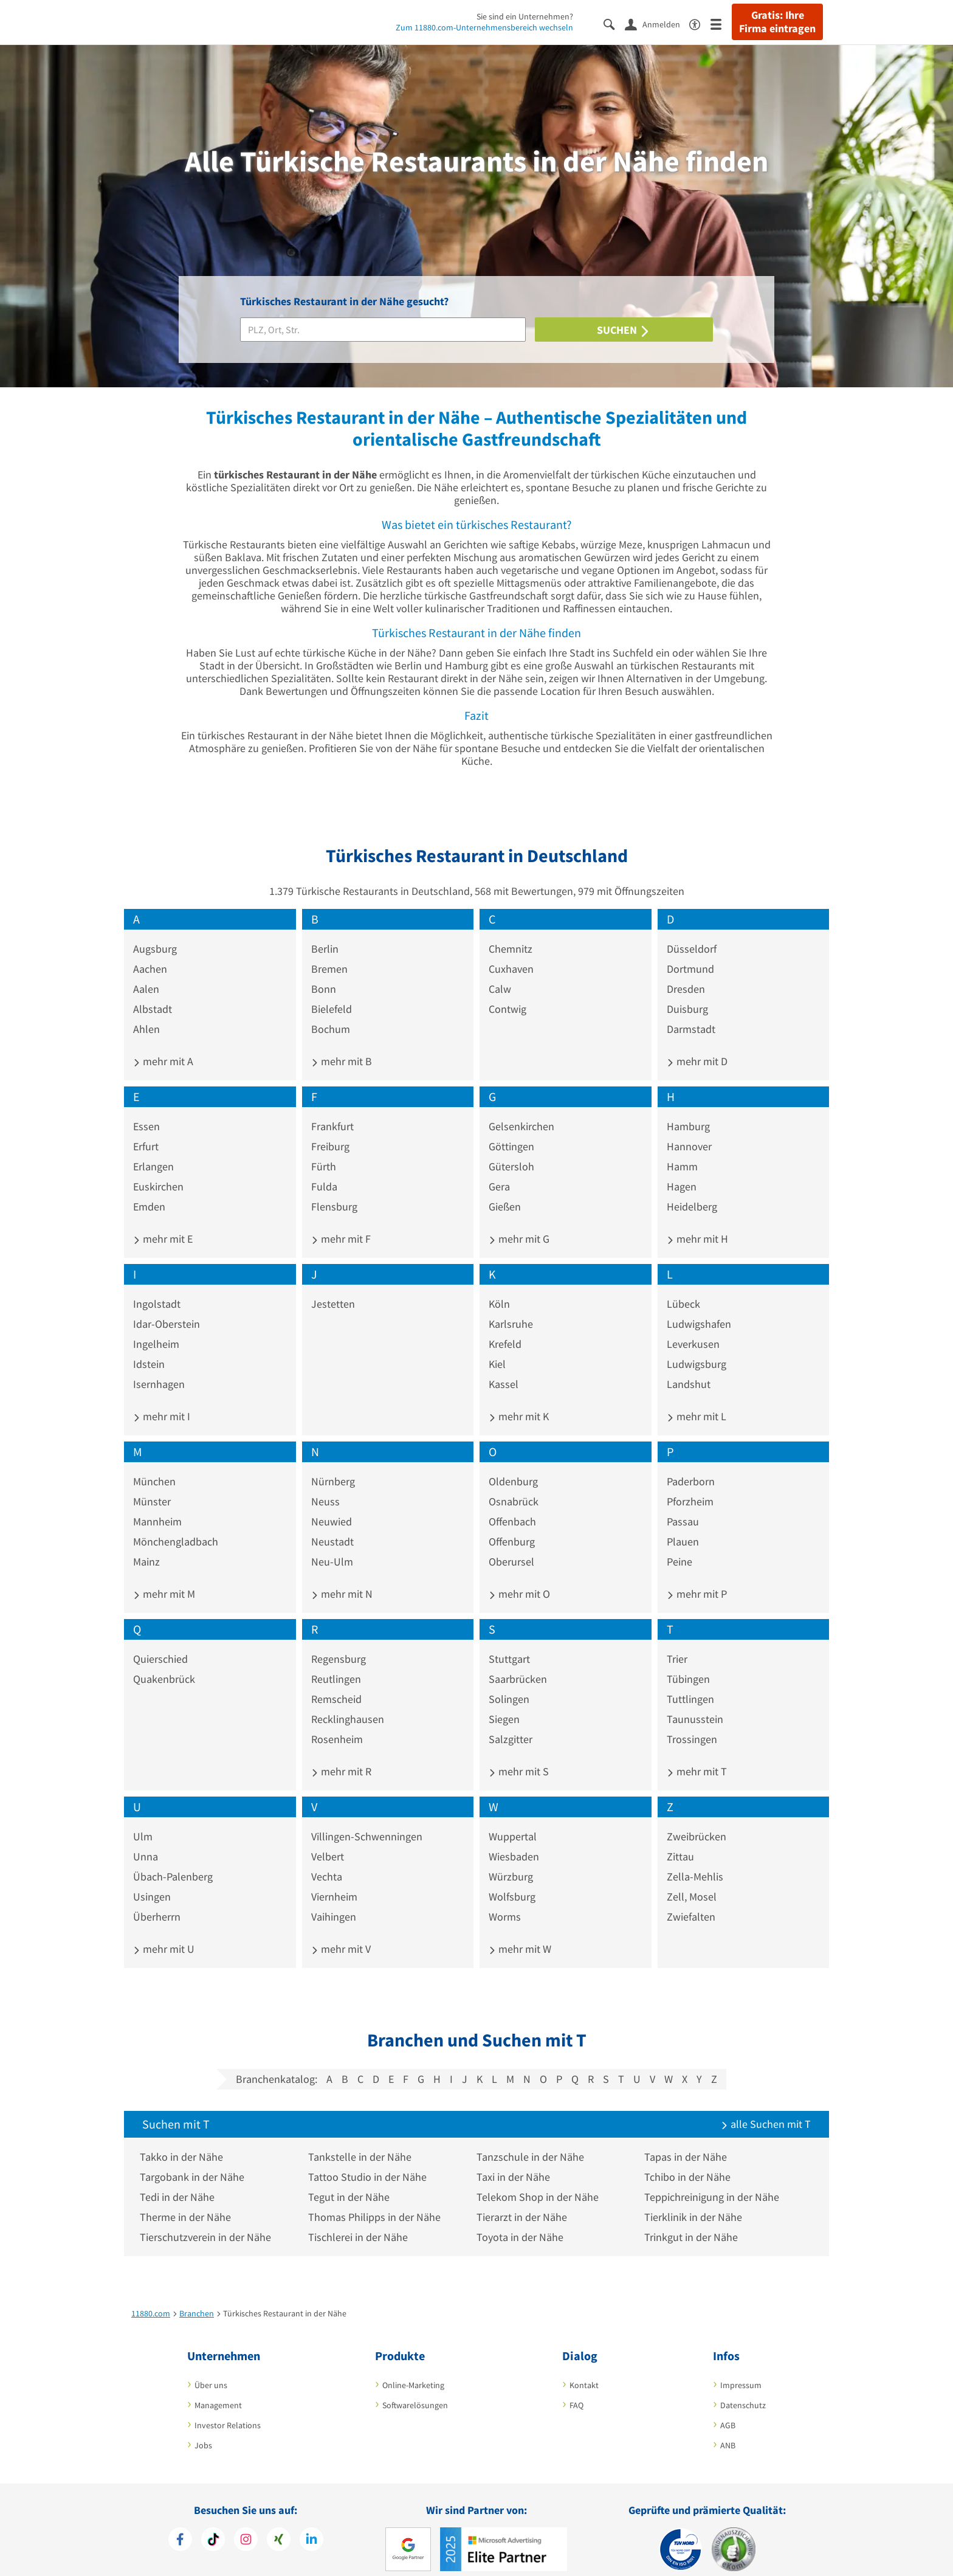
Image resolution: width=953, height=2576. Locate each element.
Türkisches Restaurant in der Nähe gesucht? (344, 301)
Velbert (327, 1840)
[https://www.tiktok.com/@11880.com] (213, 2524)
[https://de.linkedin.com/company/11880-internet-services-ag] (311, 2524)
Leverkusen (693, 1328)
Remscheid (336, 1683)
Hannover (689, 1130)
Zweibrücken (696, 1820)
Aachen (150, 952)
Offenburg (512, 1525)
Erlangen (153, 1150)
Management (218, 2388)
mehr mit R (341, 1755)
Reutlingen (336, 1663)
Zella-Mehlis (695, 1860)
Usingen (152, 1880)
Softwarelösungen (415, 2388)
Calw (500, 972)
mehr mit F (341, 1222)
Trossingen (692, 1723)
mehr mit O (519, 1577)
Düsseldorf (692, 932)
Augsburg (155, 932)
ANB (727, 2428)
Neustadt (332, 1525)
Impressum (741, 2368)
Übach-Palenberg (173, 1860)
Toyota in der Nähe (522, 2221)
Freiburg (330, 1130)
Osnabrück (513, 1485)
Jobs (203, 2428)
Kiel (497, 1348)
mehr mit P (697, 1577)
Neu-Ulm (332, 1545)
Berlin (325, 932)
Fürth (323, 1150)
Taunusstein (695, 1703)
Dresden (686, 972)
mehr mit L (696, 1400)
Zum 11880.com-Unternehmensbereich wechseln (484, 27)
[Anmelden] (657, 23)
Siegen (504, 1703)
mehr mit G (519, 1222)
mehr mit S (519, 1755)
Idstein (149, 1348)
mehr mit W (520, 1932)
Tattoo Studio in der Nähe (370, 2160)
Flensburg (334, 1190)
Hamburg (688, 1110)
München (154, 1465)
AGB (727, 2408)
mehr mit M (164, 1577)
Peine (679, 1545)
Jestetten (333, 1287)
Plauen (683, 1525)
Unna (145, 1840)
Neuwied (331, 1505)
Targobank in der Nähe (194, 2160)
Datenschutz (743, 2388)
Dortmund (690, 952)
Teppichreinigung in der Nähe (714, 2181)
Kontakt (584, 2368)
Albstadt (152, 993)
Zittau (680, 1840)
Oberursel (511, 1545)
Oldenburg (513, 1465)
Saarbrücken (518, 1663)
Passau (683, 1505)
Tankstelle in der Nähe (362, 2140)
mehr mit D (697, 1045)
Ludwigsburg (696, 1348)
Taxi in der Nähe (515, 2160)
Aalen (146, 972)
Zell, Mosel (692, 1880)
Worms (505, 1900)
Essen (146, 1110)
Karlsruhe (511, 1307)
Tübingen (688, 1663)
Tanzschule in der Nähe (533, 2140)
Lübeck (683, 1287)
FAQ (576, 2388)
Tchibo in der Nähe (690, 2160)
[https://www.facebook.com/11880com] (180, 2524)
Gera (499, 1170)
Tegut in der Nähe (351, 2181)
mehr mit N (342, 1577)
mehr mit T (697, 1755)
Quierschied (160, 1642)
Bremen (329, 952)
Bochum (330, 1013)
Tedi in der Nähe (179, 2181)
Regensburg (338, 1642)
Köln (499, 1287)
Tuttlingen (690, 1683)
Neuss (325, 1485)
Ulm (143, 1820)
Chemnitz (510, 932)
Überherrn (157, 1900)
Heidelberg (692, 1190)
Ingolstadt (157, 1287)
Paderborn (691, 1465)
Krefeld (505, 1328)
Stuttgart (509, 1642)
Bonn (323, 972)
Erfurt (146, 1130)
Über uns (210, 2368)
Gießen (505, 1190)
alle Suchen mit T (766, 2108)
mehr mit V (341, 1932)
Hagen (682, 1170)
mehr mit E (163, 1222)
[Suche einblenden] (614, 23)
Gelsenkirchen (521, 1110)
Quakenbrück (164, 1663)
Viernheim (334, 1880)
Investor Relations (227, 2408)
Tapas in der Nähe (688, 2140)
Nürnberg (333, 1465)
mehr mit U (163, 1932)
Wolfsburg (512, 1880)
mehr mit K (519, 1400)
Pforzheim (690, 1485)
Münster (152, 1485)
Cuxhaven (511, 952)
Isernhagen (159, 1368)
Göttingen (511, 1130)
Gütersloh (511, 1150)
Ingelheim (156, 1328)
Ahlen (146, 1013)
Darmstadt (691, 1013)
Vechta (326, 1860)
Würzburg (511, 1860)
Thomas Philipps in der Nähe (377, 2201)
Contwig (507, 993)
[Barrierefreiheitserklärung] (699, 23)
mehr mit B (341, 1045)
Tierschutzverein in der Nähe (208, 2221)
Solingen (509, 1683)
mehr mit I (161, 1400)
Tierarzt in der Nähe (524, 2201)
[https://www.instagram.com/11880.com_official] (246, 2524)
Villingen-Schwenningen (366, 1820)
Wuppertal (513, 1820)
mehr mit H (697, 1222)
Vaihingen (333, 1900)
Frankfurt (332, 1110)
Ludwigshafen (699, 1307)
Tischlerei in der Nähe (360, 2221)
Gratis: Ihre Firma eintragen (777, 22)
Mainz (146, 1545)
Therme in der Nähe (187, 2201)
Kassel (503, 1368)
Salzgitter (510, 1723)
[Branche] (383, 329)
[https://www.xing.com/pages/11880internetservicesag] (279, 2524)
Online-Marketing (413, 2368)
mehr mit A (163, 1045)
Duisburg (687, 993)
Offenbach (512, 1505)
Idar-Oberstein (166, 1307)
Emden (149, 1190)
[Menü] (721, 23)
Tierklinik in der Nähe (696, 2201)
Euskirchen (158, 1170)
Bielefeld (331, 993)
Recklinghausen (347, 1703)
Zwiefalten (691, 1900)
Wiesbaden (514, 1840)
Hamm (682, 1150)
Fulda (324, 1170)
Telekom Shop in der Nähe (540, 2181)
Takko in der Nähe (183, 2140)
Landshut (688, 1368)
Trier (677, 1642)
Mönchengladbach (175, 1525)
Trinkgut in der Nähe (694, 2221)
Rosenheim (337, 1723)
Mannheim (157, 1505)
